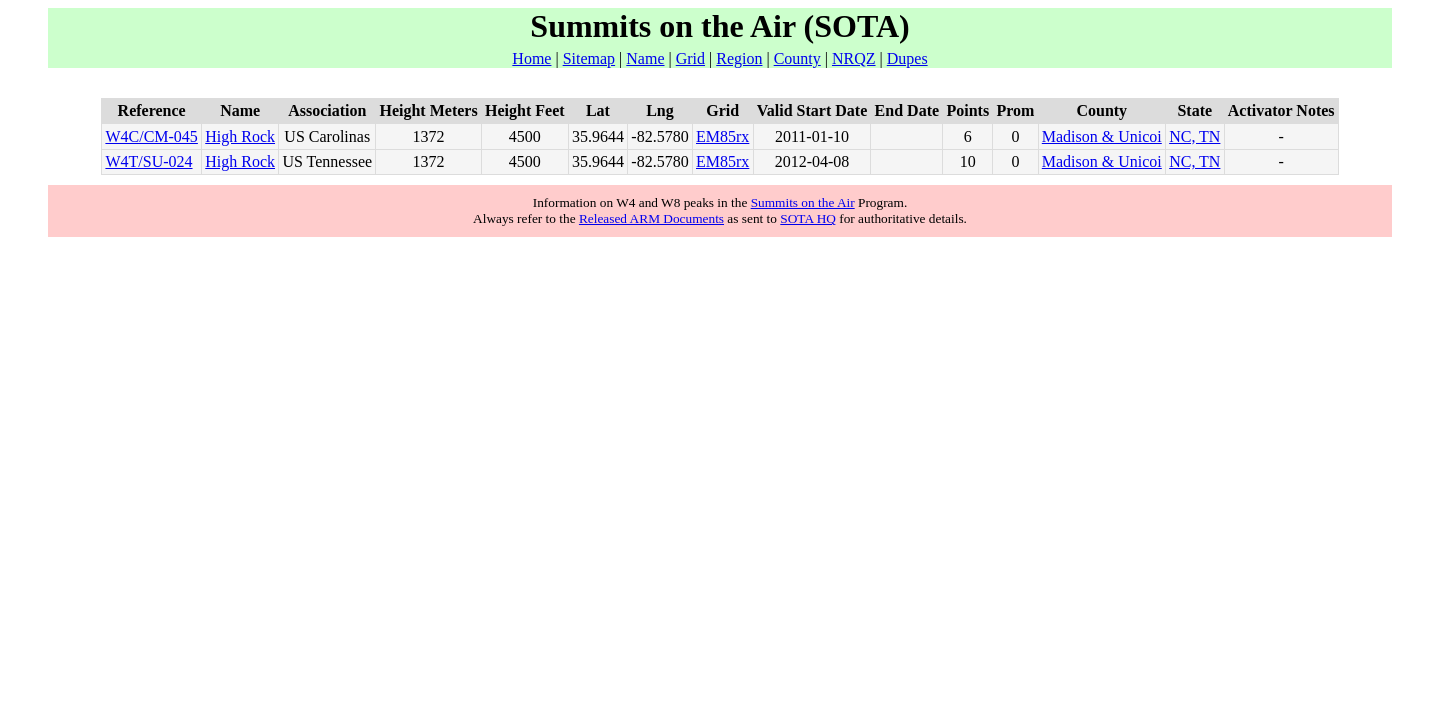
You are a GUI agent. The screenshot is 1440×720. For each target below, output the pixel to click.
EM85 (716, 136)
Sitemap (589, 58)
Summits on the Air (803, 202)
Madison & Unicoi (1102, 136)
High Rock (240, 136)
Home (531, 58)
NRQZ (854, 58)
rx (742, 136)
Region (739, 58)
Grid (690, 58)
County (797, 58)
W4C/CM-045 (151, 136)
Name (645, 58)
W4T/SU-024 (148, 161)
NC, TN (1194, 136)
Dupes (907, 58)
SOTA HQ (808, 218)
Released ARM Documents (651, 218)
